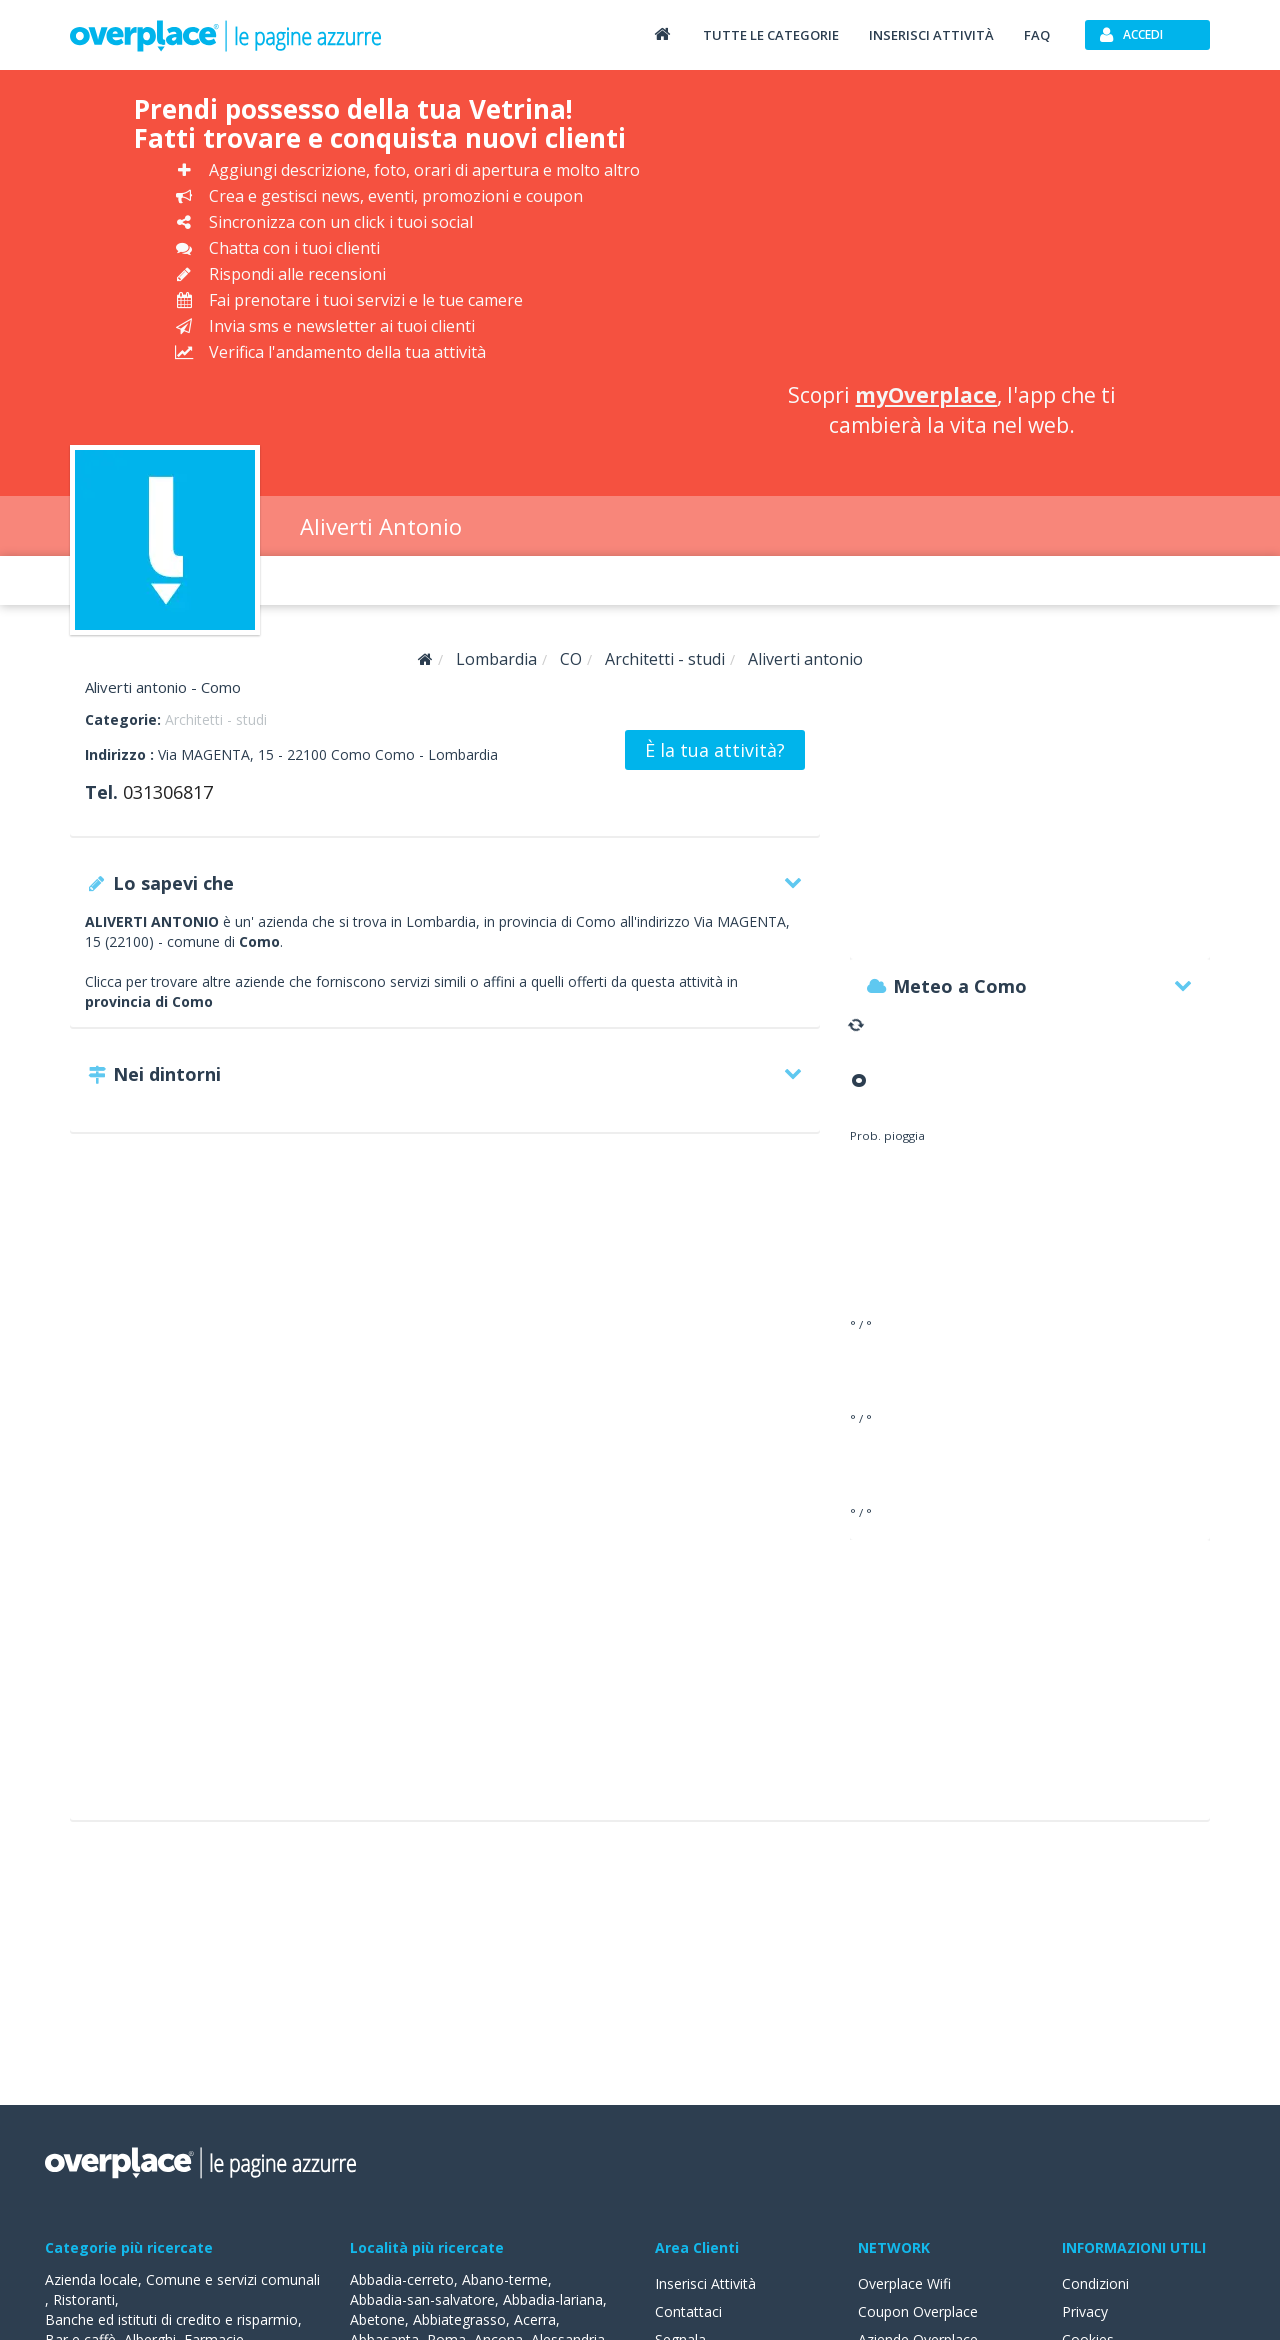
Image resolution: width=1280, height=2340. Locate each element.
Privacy (1085, 2311)
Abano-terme (505, 2279)
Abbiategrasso (459, 2319)
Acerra (535, 2319)
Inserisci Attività (705, 2283)
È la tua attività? (715, 750)
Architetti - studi (216, 719)
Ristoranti (84, 2299)
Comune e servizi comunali (233, 2279)
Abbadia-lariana (553, 2299)
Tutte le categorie (771, 35)
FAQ (1037, 35)
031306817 (168, 792)
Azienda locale (91, 2279)
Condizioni (1095, 2283)
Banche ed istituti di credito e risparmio (171, 2319)
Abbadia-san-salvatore (422, 2299)
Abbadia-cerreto (402, 2279)
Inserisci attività (931, 35)
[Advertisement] (952, 230)
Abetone (377, 2319)
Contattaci (688, 2311)
